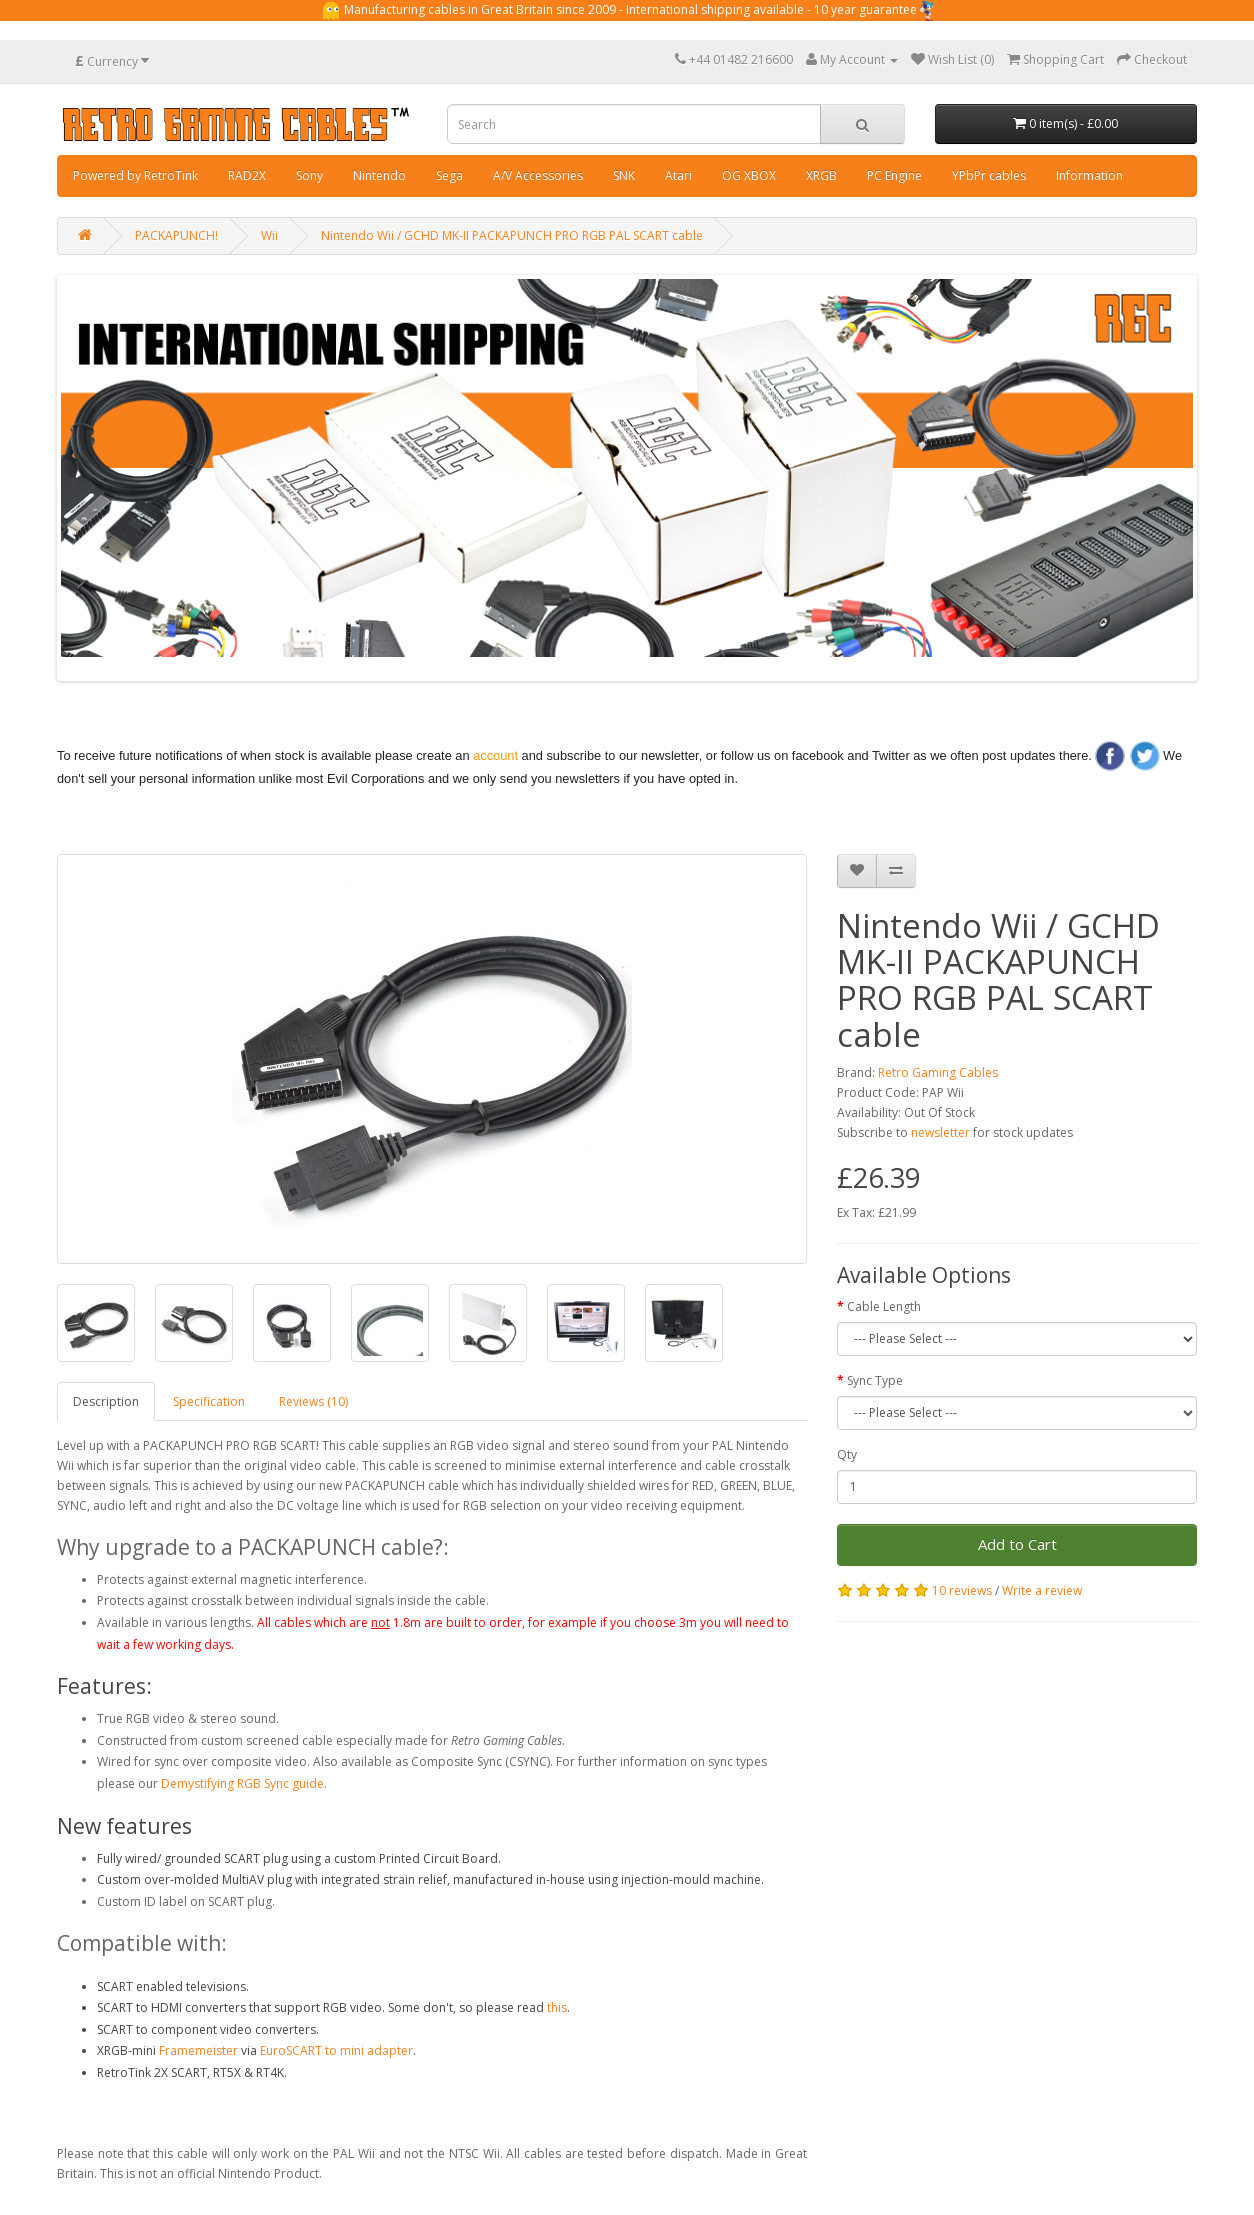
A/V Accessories (538, 175)
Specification (209, 1401)
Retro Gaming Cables (938, 1072)
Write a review (1042, 1590)
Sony (309, 175)
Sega (449, 175)
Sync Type (875, 1380)
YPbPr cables (989, 175)
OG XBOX (749, 175)
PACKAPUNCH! (176, 235)
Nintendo (379, 175)
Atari (678, 175)
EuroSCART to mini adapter (336, 2050)
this (557, 2007)
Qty (847, 1454)
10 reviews (962, 1590)
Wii (269, 235)
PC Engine (894, 175)
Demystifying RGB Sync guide (242, 1783)
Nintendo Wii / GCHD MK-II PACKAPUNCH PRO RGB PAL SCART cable (512, 235)
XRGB (821, 175)
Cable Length (884, 1306)
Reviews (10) (313, 1401)
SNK (624, 175)
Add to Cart (1017, 1544)
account (495, 755)
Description (106, 1401)
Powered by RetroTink (135, 175)
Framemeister (198, 2050)
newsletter (940, 1132)
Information (1089, 175)
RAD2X (247, 175)
